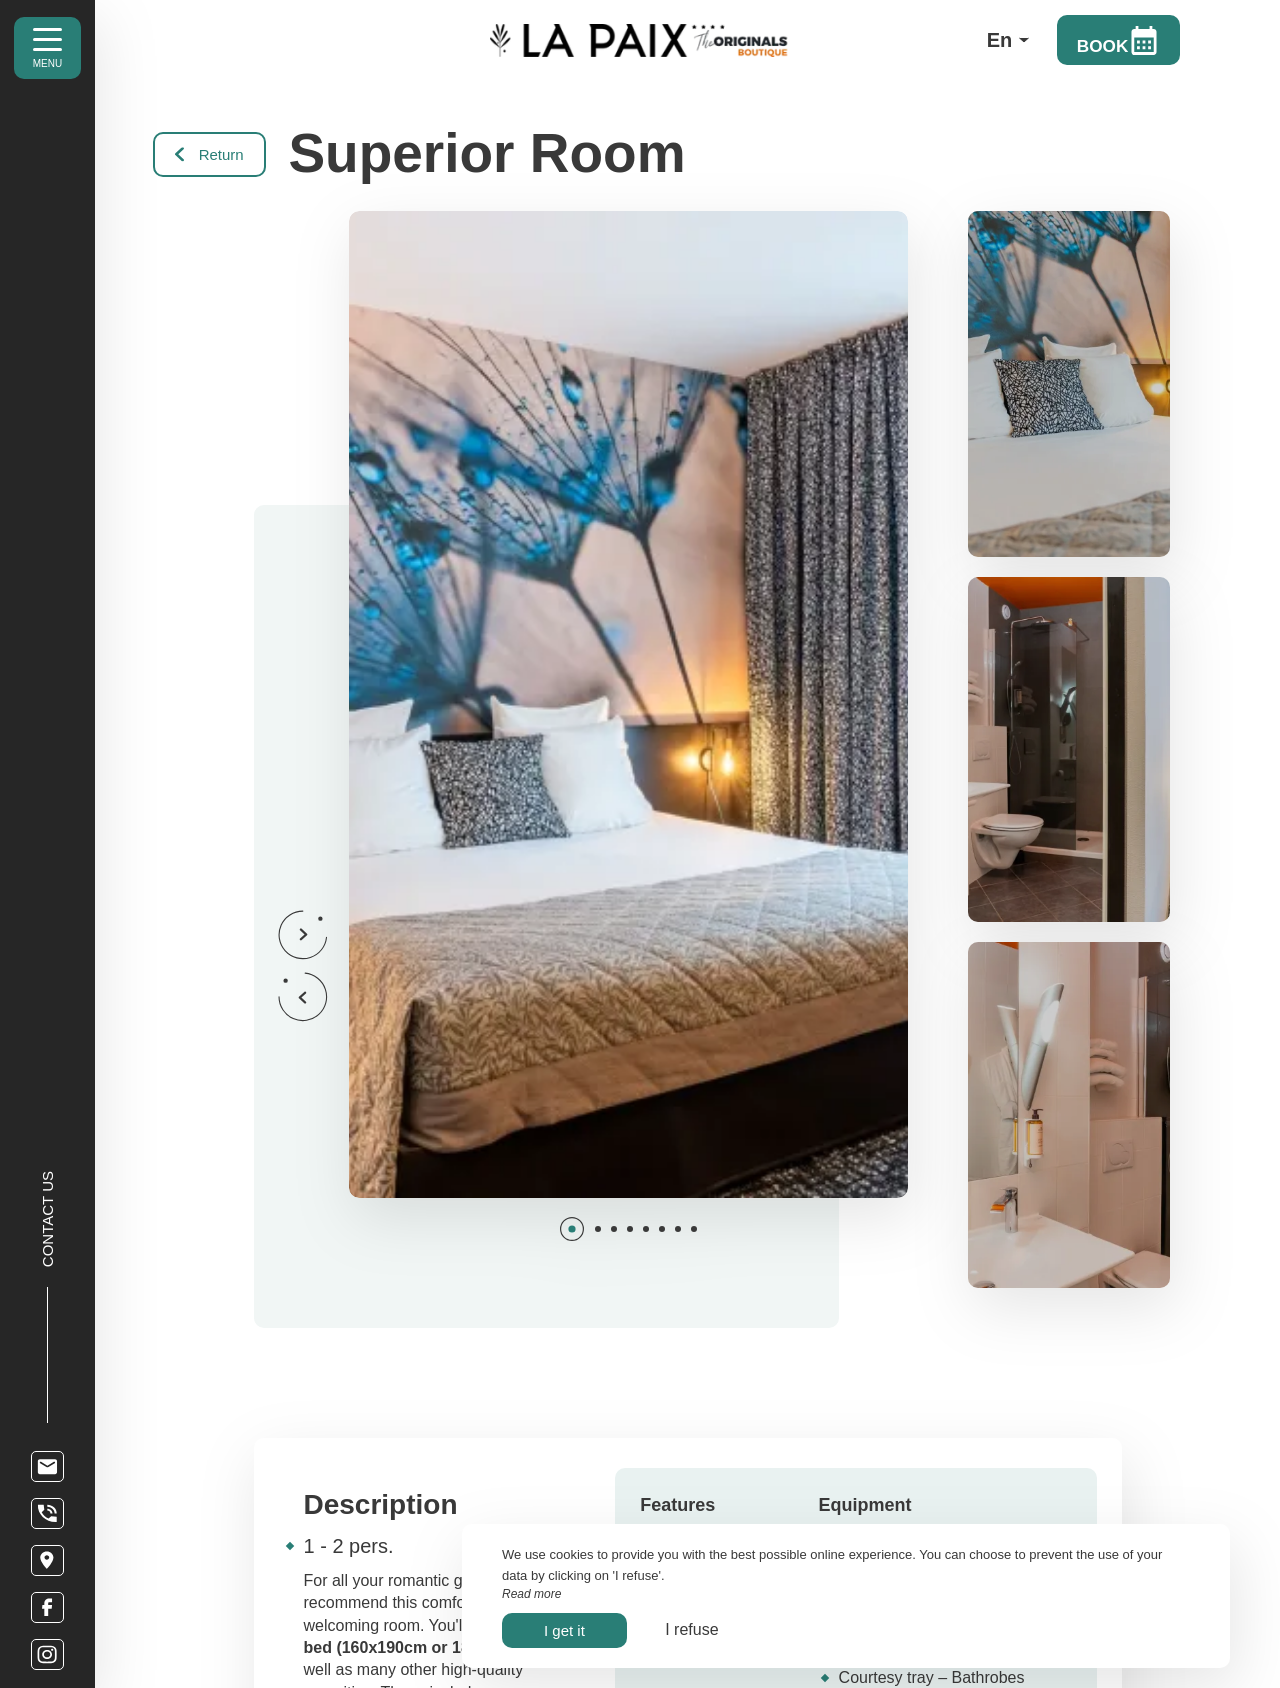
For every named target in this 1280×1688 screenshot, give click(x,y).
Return (211, 153)
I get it (564, 1630)
